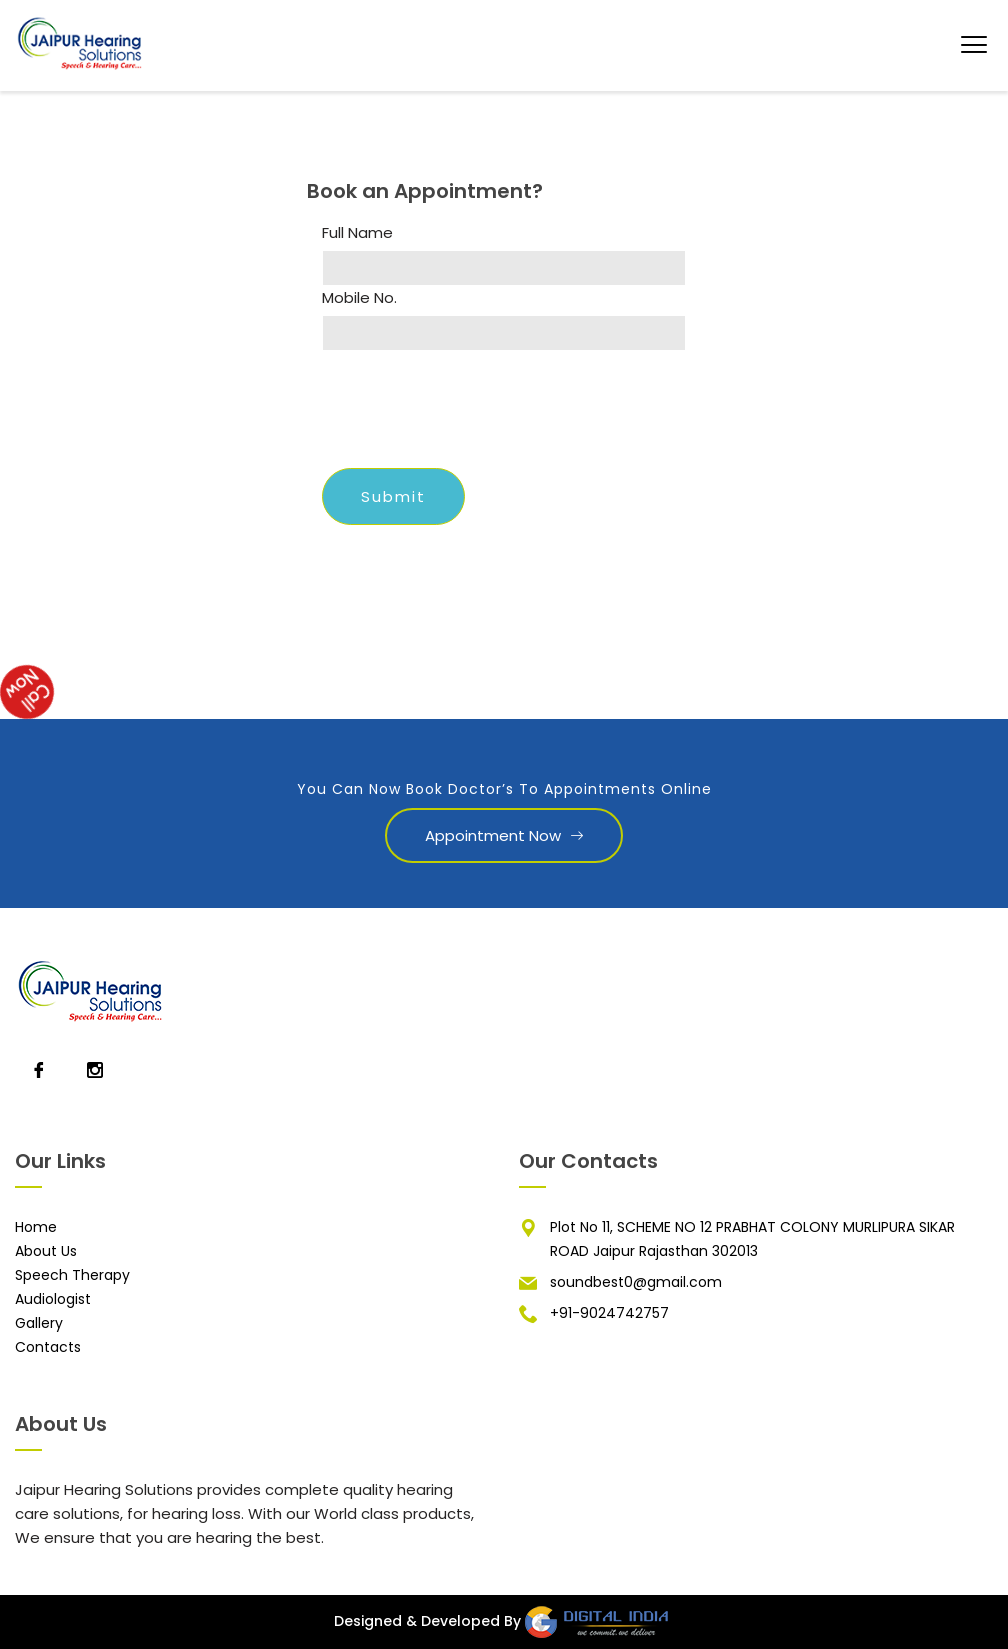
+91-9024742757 (609, 1313)
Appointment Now (504, 835)
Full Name (357, 233)
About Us (46, 1251)
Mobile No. (359, 298)
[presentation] (474, 414)
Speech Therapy (72, 1275)
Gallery (39, 1323)
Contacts (48, 1347)
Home (36, 1227)
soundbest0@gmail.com (636, 1282)
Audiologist (53, 1299)
